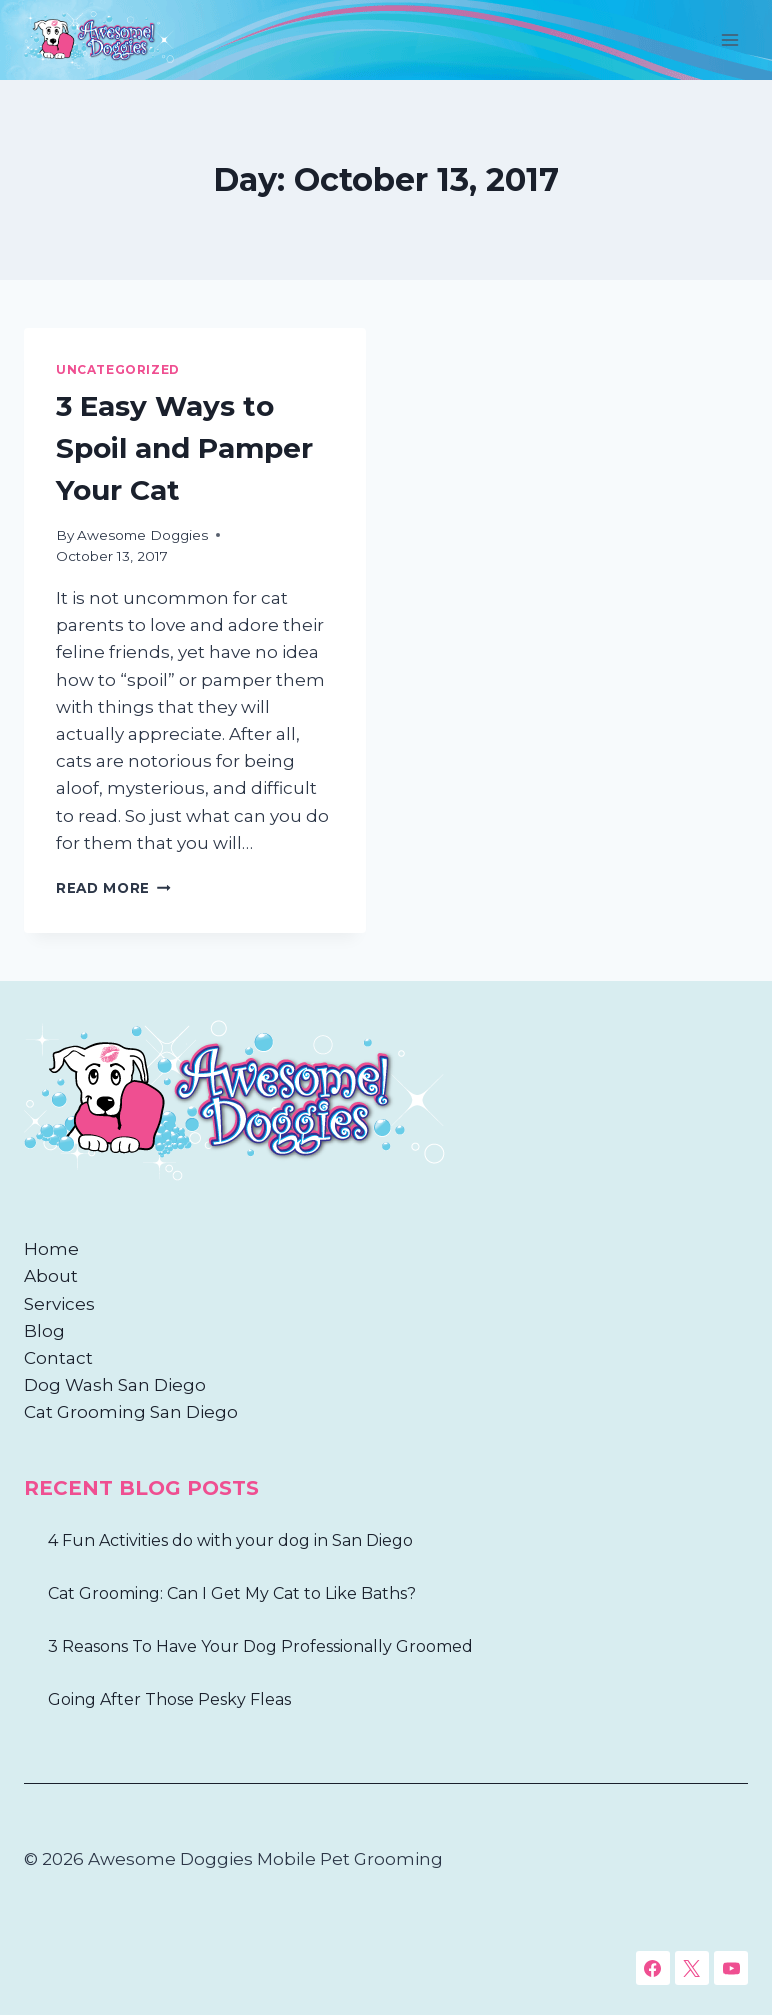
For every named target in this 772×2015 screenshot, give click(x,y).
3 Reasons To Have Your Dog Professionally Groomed (260, 1646)
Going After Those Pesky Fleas (169, 1699)
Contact (58, 1358)
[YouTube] (731, 1968)
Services (59, 1304)
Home (51, 1249)
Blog (44, 1331)
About (51, 1276)
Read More (113, 888)
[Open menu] (729, 39)
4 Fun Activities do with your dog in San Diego (230, 1540)
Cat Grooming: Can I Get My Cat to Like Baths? (232, 1593)
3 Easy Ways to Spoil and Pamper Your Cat (184, 448)
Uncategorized (118, 369)
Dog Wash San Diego (115, 1385)
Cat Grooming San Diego (131, 1412)
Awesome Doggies (142, 535)
